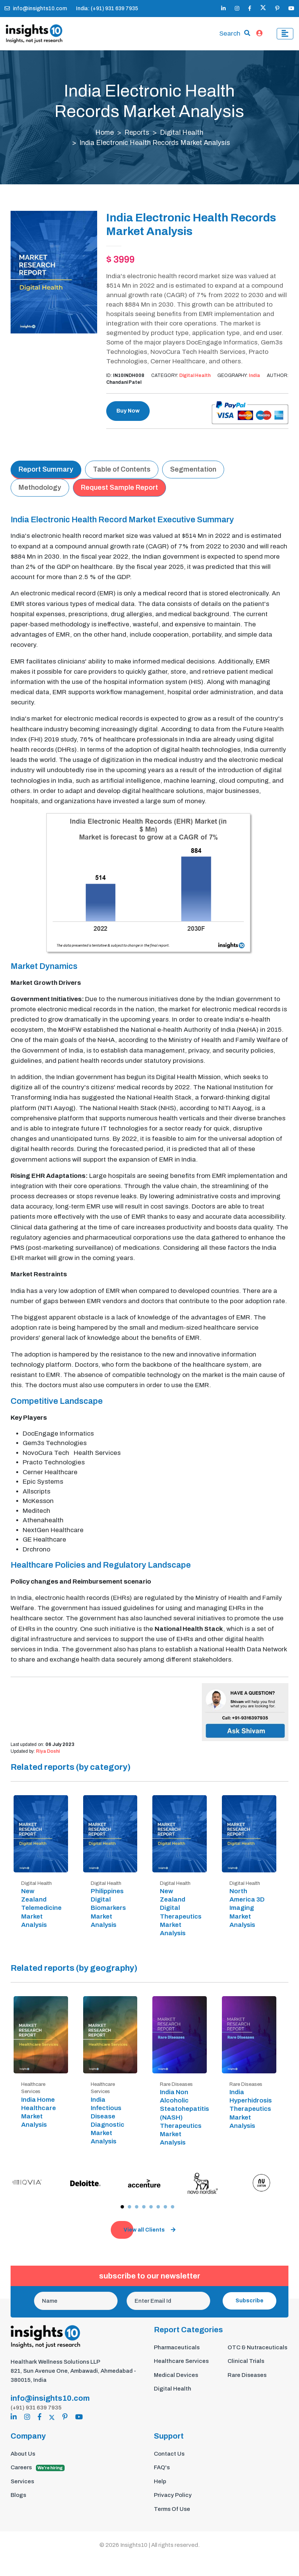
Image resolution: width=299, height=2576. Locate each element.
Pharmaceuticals (177, 2348)
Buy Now (127, 411)
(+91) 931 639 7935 (36, 2408)
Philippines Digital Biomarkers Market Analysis (108, 1908)
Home (104, 133)
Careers (38, 2468)
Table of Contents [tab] (121, 469)
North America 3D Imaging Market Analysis (247, 1908)
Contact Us (169, 2454)
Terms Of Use (172, 2509)
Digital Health (182, 133)
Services (22, 2481)
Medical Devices (176, 2375)
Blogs (18, 2495)
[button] (122, 2207)
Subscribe (249, 2301)
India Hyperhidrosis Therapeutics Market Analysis (250, 2109)
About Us (23, 2454)
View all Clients (149, 2230)
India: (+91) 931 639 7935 (107, 8)
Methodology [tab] (40, 488)
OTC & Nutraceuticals (257, 2348)
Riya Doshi (48, 1751)
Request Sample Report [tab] (119, 488)
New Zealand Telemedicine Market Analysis (41, 1908)
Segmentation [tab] (193, 469)
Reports (137, 133)
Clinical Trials (246, 2362)
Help (160, 2481)
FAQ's (162, 2468)
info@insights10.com (36, 8)
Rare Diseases (247, 2375)
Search (229, 33)
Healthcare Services (181, 2362)
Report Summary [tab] (46, 469)
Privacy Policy (173, 2495)
